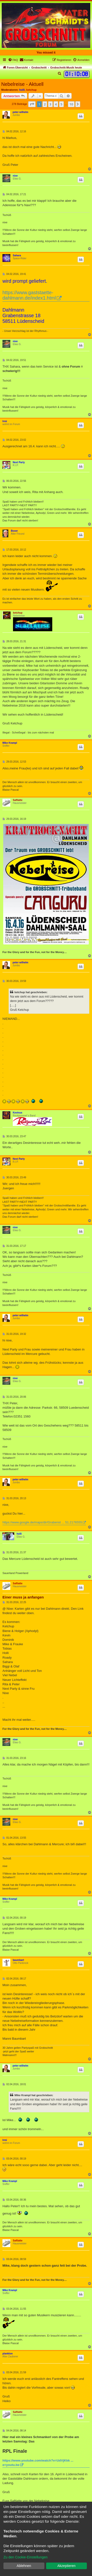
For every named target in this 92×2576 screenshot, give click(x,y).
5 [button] (61, 104)
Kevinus (17, 1112)
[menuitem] (13, 60)
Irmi (4, 421)
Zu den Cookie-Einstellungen (25, 2557)
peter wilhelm (20, 112)
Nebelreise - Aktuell (22, 84)
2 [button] (45, 104)
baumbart (18, 1960)
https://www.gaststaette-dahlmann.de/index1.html (29, 295)
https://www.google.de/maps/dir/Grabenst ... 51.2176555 (42, 1522)
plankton (7, 2353)
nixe (15, 175)
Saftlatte (17, 800)
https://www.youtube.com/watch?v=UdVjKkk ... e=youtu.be (37, 2463)
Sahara (17, 255)
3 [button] (50, 104)
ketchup (31, 89)
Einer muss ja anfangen (23, 1597)
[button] (32, 104)
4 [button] (56, 104)
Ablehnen (24, 2566)
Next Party (19, 462)
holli (22, 89)
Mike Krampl (9, 743)
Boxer (14, 530)
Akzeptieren (66, 2566)
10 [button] (71, 104)
